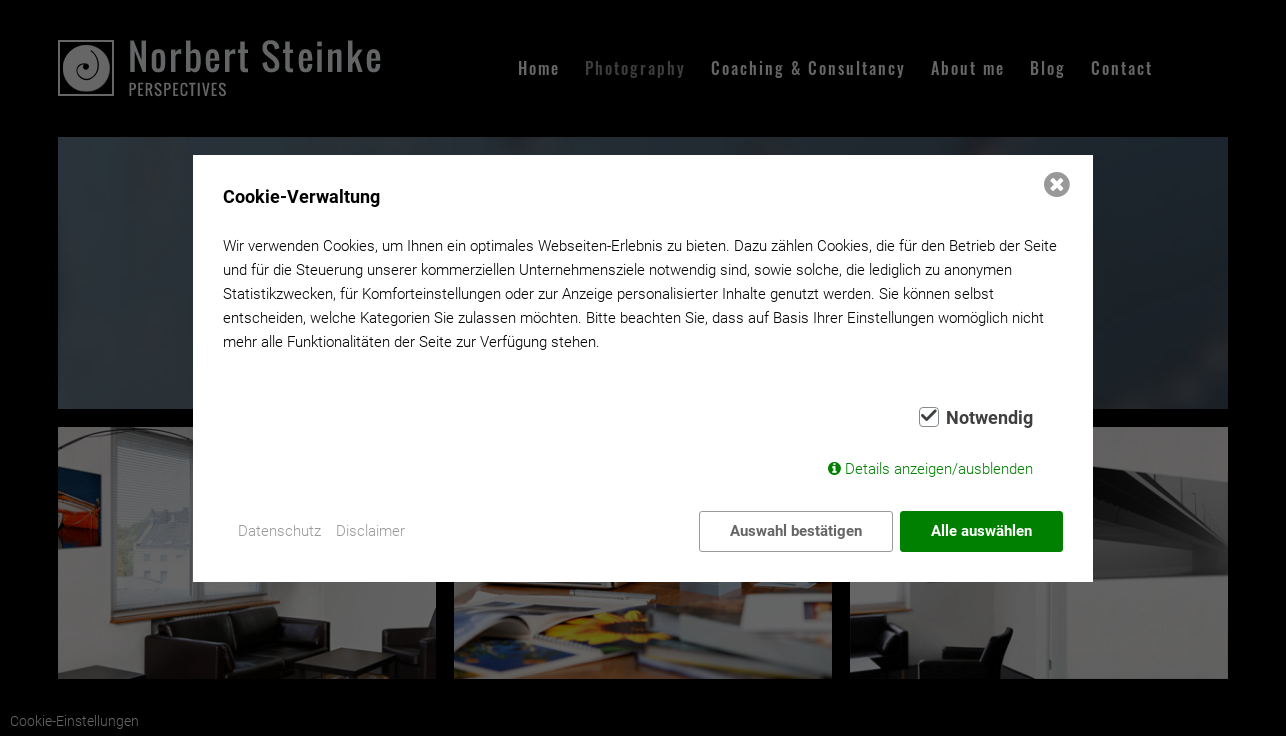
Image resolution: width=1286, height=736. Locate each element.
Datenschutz (279, 531)
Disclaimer (370, 531)
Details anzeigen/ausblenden (939, 469)
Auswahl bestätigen (796, 531)
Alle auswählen (981, 531)
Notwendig (989, 418)
